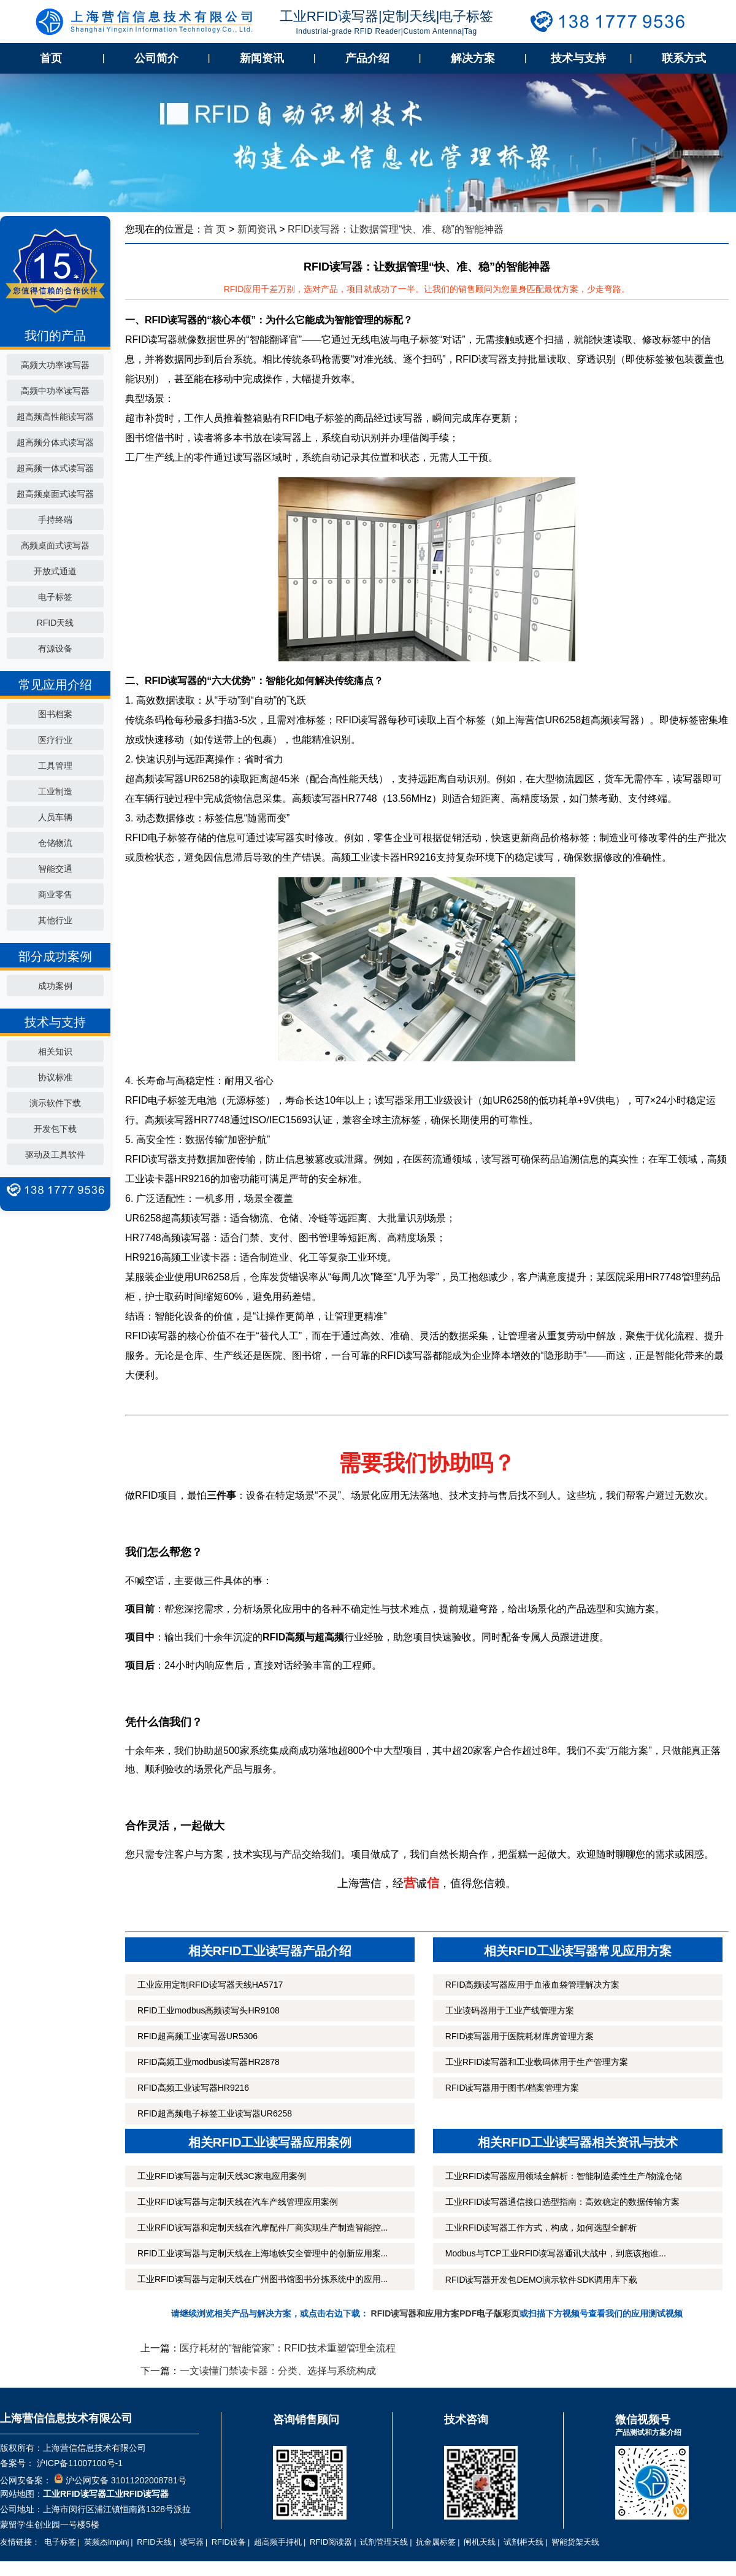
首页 (51, 58)
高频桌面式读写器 (55, 545)
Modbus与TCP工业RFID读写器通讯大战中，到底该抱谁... (555, 2253)
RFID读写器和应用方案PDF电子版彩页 (445, 2313)
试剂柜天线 (523, 2542)
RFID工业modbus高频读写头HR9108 (208, 2010)
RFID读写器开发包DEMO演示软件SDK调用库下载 (541, 2280)
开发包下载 (55, 1129)
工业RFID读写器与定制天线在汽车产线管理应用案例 (237, 2202)
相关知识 (55, 1051)
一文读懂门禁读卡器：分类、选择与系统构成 (278, 2371)
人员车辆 (55, 817)
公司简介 (156, 58)
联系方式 (684, 58)
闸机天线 (480, 2542)
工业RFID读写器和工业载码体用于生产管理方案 (537, 2062)
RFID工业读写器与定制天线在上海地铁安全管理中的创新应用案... (262, 2253)
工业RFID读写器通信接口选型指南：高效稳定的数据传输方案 (562, 2202)
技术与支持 (578, 58)
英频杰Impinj (106, 2542)
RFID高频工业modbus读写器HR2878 (208, 2062)
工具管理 (55, 766)
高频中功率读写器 (55, 391)
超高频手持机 (278, 2542)
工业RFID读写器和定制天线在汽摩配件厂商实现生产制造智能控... (262, 2227)
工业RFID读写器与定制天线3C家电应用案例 (221, 2176)
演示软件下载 (55, 1103)
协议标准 (55, 1077)
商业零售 (55, 894)
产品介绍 (367, 58)
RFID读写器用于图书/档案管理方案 (512, 2088)
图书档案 (55, 714)
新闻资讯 (262, 58)
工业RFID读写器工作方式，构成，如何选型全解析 (541, 2227)
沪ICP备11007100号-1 (78, 2463)
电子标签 (55, 597)
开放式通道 (55, 571)
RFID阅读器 (331, 2542)
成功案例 (55, 986)
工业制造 (55, 791)
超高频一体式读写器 (55, 468)
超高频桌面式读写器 (55, 494)
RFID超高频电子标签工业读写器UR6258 (214, 2113)
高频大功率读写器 (55, 365)
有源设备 (55, 648)
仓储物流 (55, 843)
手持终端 (55, 520)
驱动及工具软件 (55, 1154)
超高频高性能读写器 (55, 416)
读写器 (192, 2542)
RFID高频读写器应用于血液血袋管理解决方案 (532, 1985)
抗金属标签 (436, 2542)
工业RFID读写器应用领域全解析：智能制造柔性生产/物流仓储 (564, 2176)
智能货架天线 (575, 2542)
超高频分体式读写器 (55, 442)
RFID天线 (55, 623)
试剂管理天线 (384, 2542)
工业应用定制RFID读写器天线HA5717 (210, 1985)
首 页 (215, 229)
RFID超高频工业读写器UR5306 (197, 2036)
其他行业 (55, 920)
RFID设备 (229, 2542)
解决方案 (473, 58)
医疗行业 (55, 740)
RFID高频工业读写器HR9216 (193, 2088)
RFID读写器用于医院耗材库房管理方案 (519, 2036)
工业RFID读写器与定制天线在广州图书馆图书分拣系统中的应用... (262, 2279)
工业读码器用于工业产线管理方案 (509, 2010)
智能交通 (55, 869)
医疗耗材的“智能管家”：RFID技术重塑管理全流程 (288, 2348)
